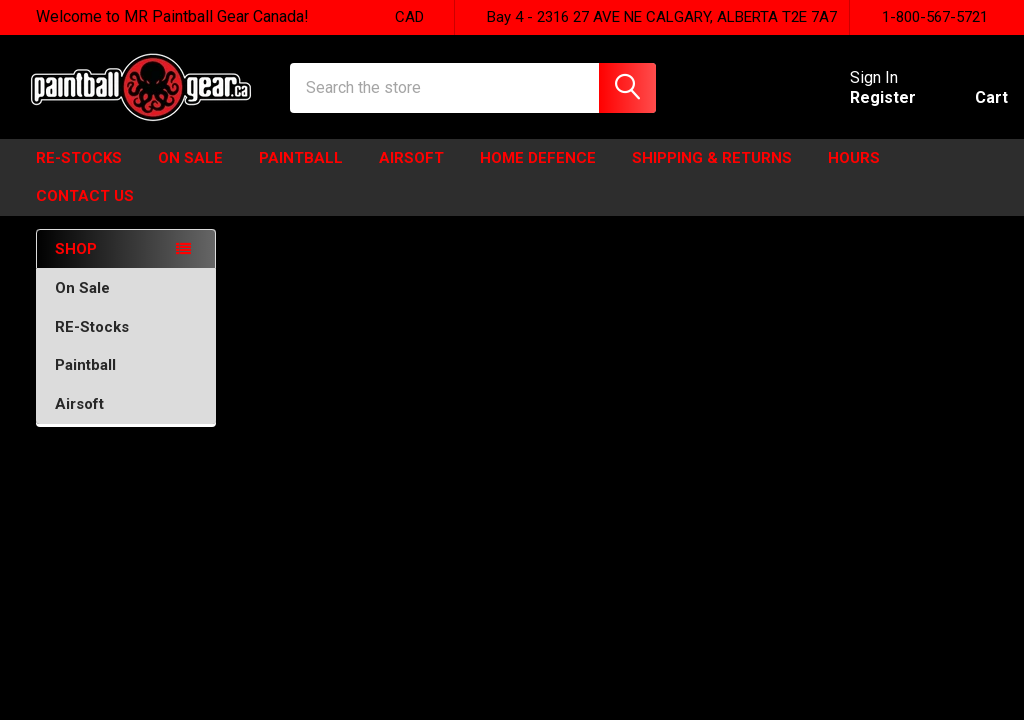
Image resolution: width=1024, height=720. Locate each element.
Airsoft (411, 173)
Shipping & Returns (712, 173)
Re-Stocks (79, 173)
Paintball (301, 173)
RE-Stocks (126, 342)
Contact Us (85, 211)
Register (863, 107)
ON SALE (190, 173)
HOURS (854, 173)
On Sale (126, 303)
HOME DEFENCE (538, 173)
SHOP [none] (76, 264)
